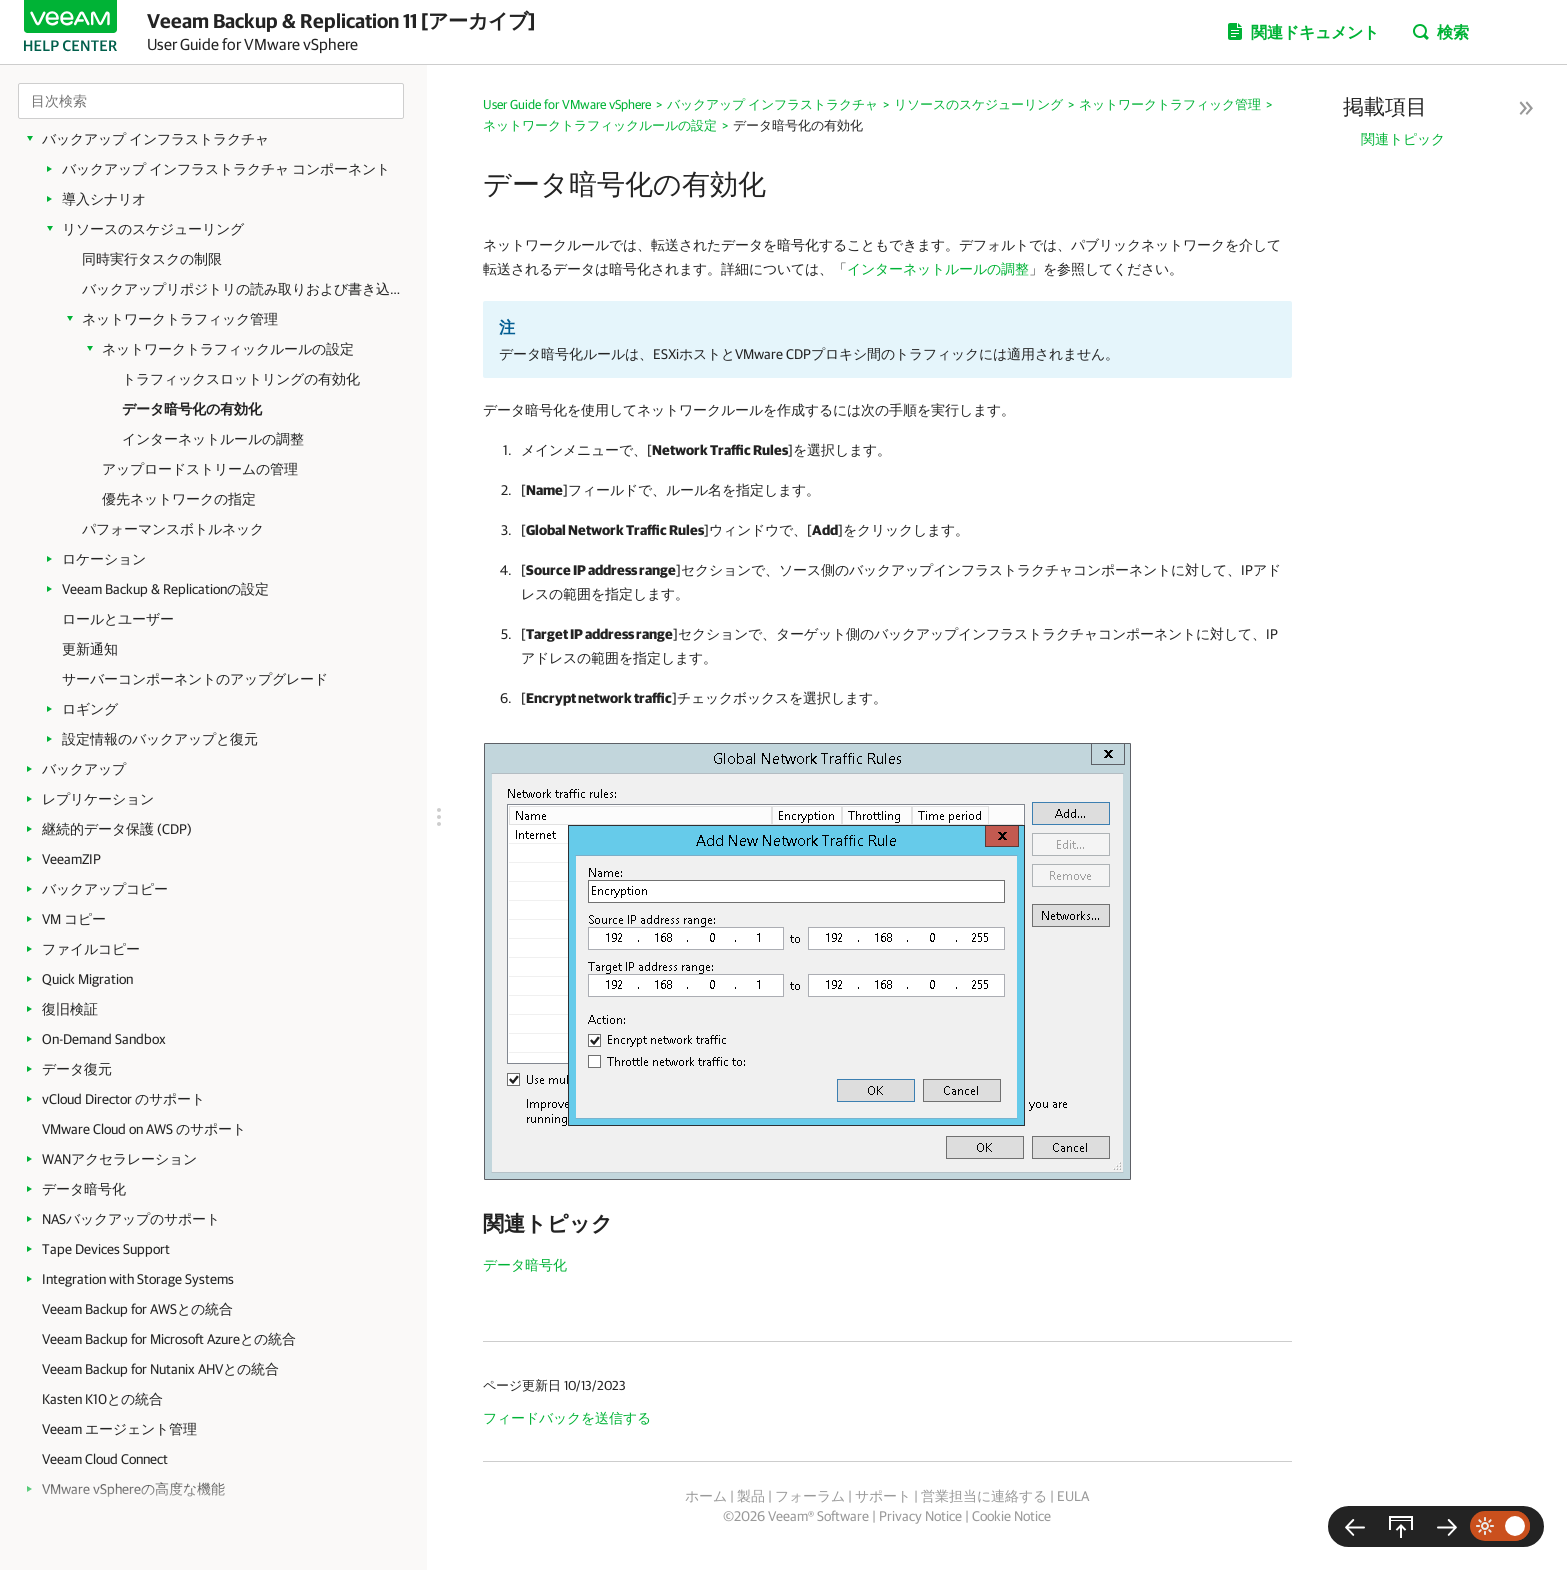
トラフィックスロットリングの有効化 (241, 379)
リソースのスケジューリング (153, 229)
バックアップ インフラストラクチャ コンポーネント (226, 169)
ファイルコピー (91, 949)
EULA (1073, 1496)
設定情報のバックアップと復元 (160, 739)
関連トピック (1403, 139)
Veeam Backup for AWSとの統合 (137, 1309)
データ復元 (77, 1069)
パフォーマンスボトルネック (173, 529)
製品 (751, 1496)
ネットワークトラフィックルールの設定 (228, 349)
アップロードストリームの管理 (200, 469)
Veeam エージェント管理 (119, 1429)
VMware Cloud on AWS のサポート (144, 1129)
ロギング (90, 709)
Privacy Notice (920, 1516)
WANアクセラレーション (119, 1159)
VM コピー (74, 919)
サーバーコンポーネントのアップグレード (195, 679)
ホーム (706, 1496)
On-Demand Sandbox (104, 1039)
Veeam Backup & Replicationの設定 (165, 589)
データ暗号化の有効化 (192, 409)
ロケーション (104, 559)
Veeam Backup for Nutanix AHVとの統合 (160, 1369)
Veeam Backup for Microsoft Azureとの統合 (169, 1339)
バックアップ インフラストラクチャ (155, 139)
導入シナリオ (104, 199)
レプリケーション (98, 799)
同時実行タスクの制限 (152, 259)
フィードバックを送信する (567, 1418)
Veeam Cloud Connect (105, 1459)
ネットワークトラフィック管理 (180, 319)
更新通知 (90, 649)
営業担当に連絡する (984, 1496)
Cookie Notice (1011, 1516)
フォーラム (810, 1496)
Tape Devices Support (106, 1249)
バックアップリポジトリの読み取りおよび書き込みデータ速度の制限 (244, 289)
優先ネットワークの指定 (179, 499)
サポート (883, 1496)
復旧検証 (70, 1009)
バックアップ (84, 769)
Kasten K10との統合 (102, 1399)
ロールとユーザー (118, 619)
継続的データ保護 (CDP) (117, 829)
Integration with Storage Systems (138, 1279)
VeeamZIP (71, 859)
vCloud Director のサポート (123, 1099)
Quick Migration (87, 979)
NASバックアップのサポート (131, 1219)
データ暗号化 (84, 1189)
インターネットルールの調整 (213, 439)
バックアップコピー (105, 889)
